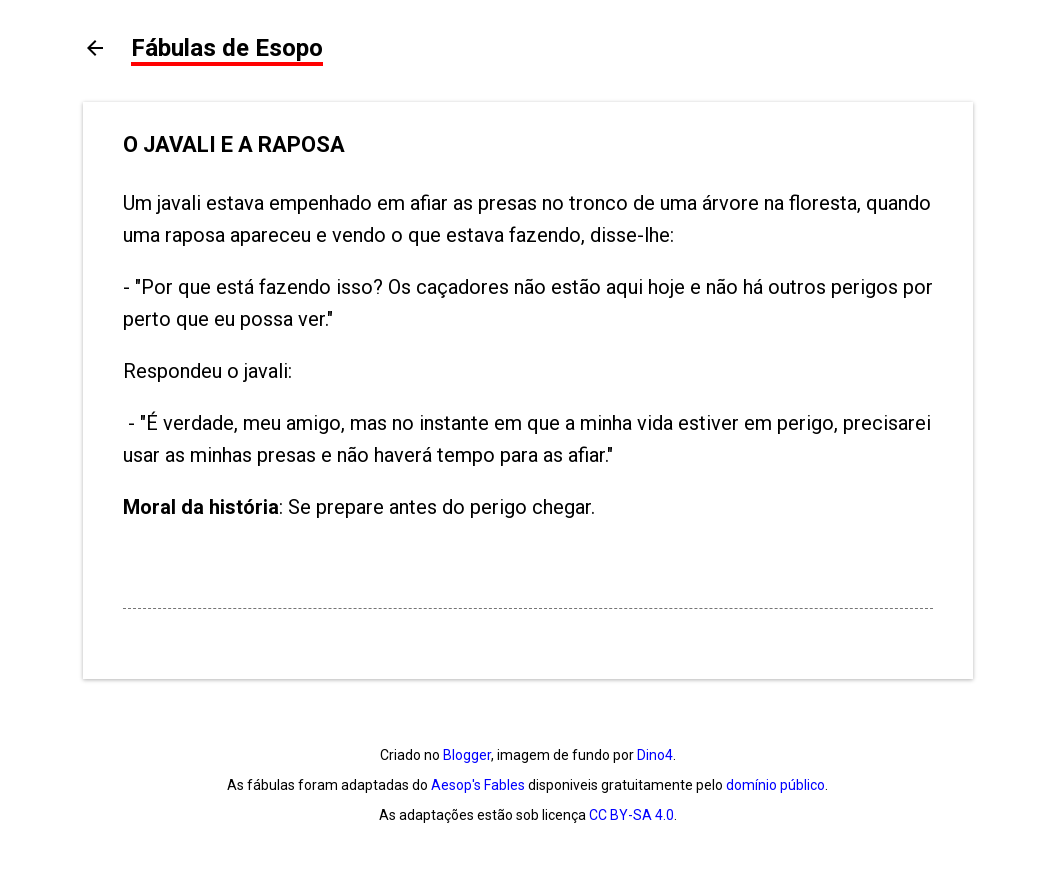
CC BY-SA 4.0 (631, 815)
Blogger (467, 755)
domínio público (775, 785)
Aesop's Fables (478, 785)
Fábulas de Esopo (227, 48)
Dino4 (655, 755)
